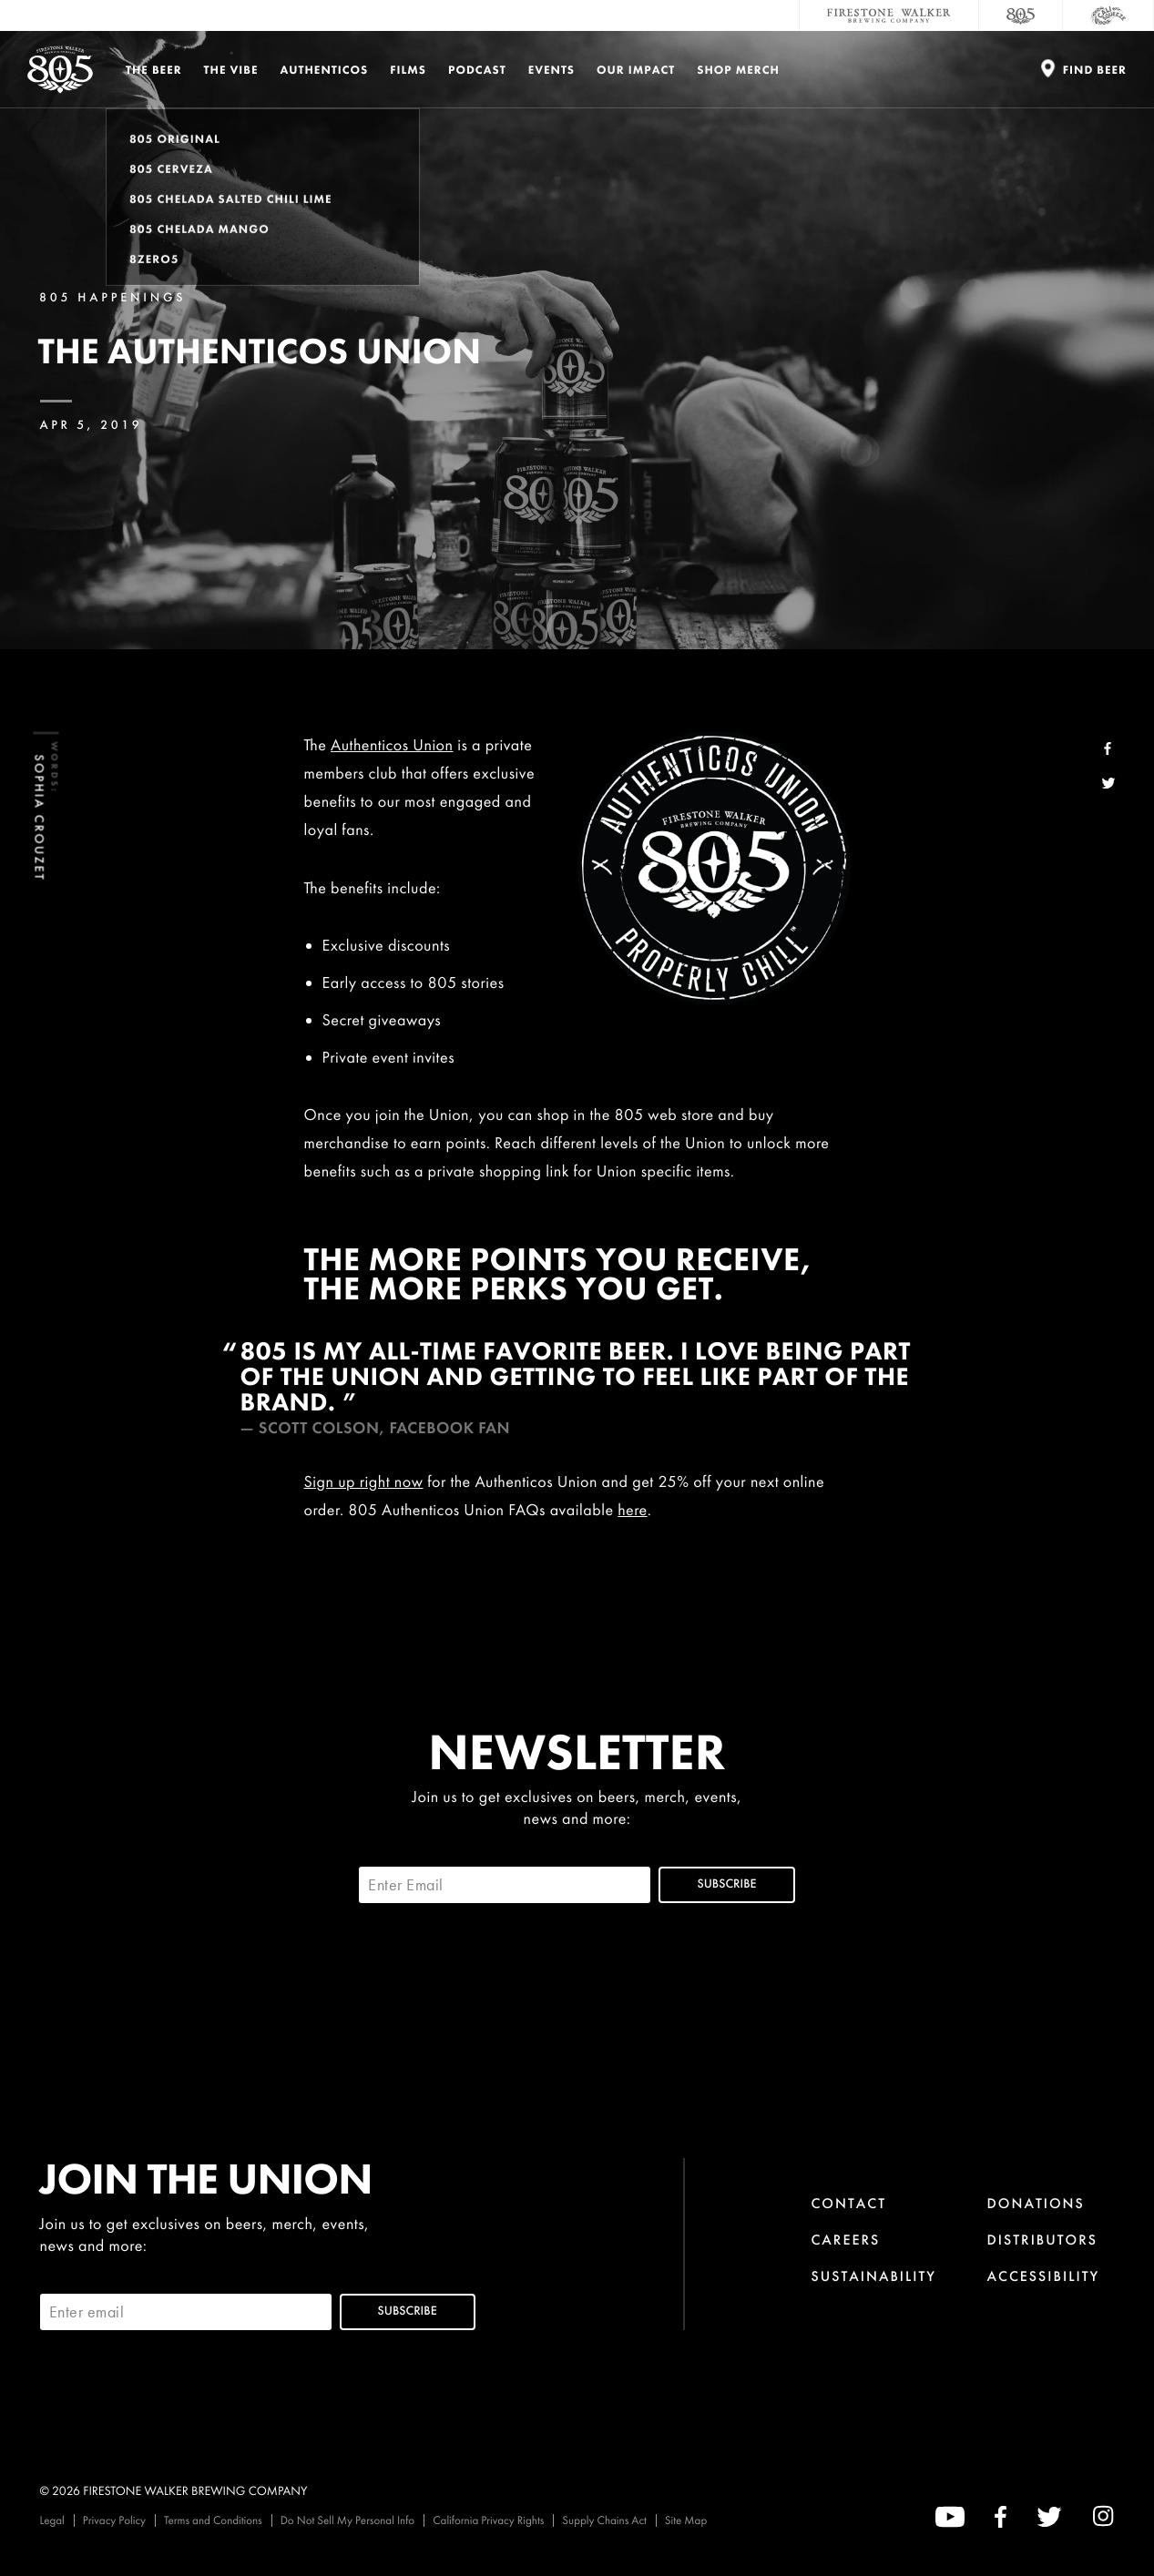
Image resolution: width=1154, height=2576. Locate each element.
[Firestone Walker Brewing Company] (889, 15)
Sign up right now (364, 1481)
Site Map (686, 2520)
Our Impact (636, 69)
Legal (52, 2520)
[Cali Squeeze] (1108, 15)
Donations (1036, 2203)
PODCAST (477, 69)
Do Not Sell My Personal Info (348, 2520)
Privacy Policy (114, 2520)
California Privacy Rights (488, 2520)
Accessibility (1043, 2276)
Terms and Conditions (213, 2520)
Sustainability (873, 2276)
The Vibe (231, 69)
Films (408, 69)
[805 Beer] (1021, 15)
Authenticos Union (392, 745)
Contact (848, 2203)
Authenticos (325, 69)
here (633, 1510)
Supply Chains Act (604, 2520)
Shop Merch (738, 69)
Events (551, 69)
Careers (845, 2239)
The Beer (154, 69)
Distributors (1042, 2239)
